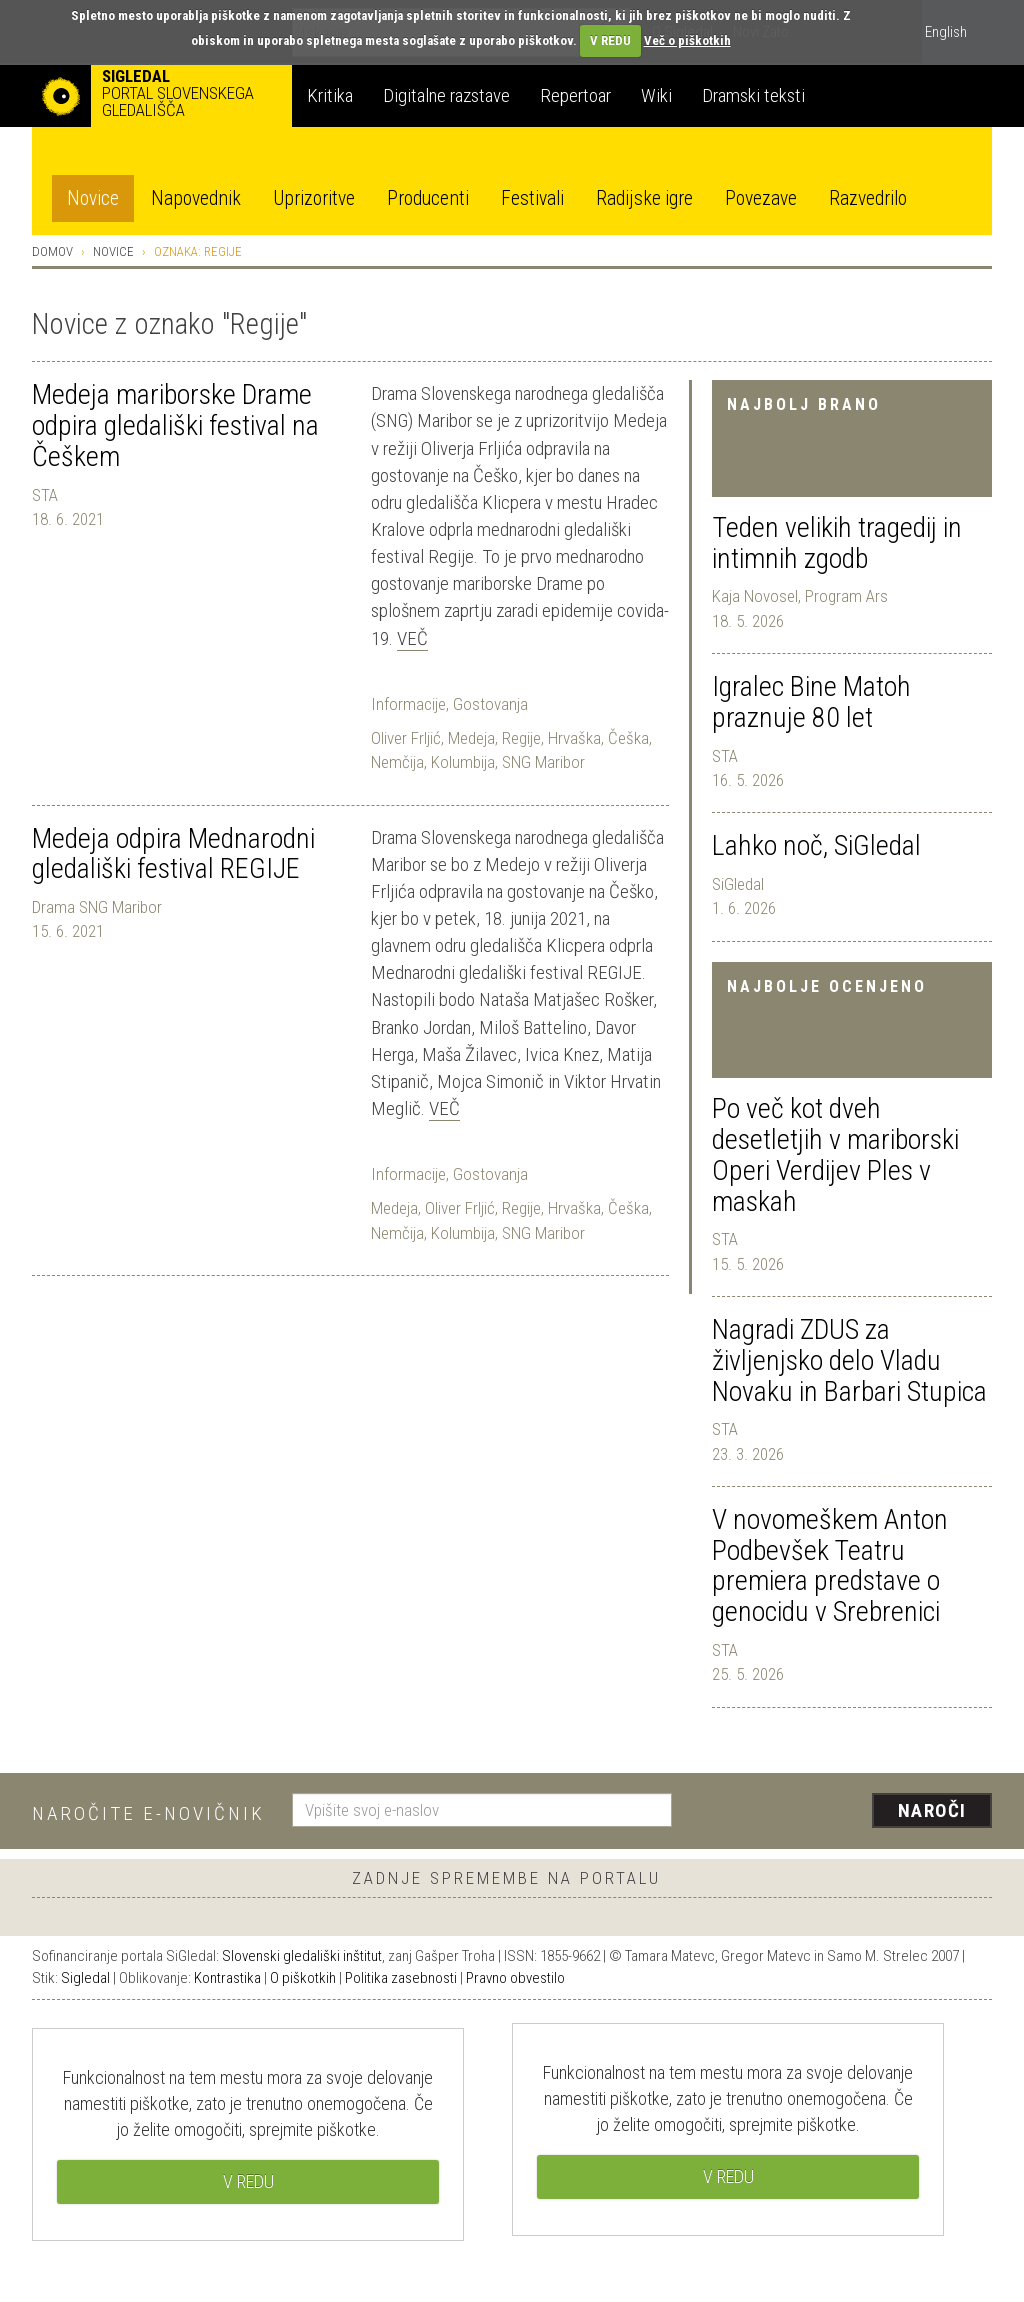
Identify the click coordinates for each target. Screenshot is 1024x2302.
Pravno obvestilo (515, 1978)
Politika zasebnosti (401, 1978)
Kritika (330, 95)
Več (412, 638)
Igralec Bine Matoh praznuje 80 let (811, 702)
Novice (93, 198)
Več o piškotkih (687, 40)
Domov (52, 251)
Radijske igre (644, 198)
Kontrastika (227, 1978)
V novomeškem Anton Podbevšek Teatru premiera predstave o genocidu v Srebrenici (830, 1565)
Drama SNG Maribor (97, 907)
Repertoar (575, 95)
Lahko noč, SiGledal (816, 845)
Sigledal (85, 1978)
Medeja (471, 738)
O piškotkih (303, 1978)
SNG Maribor (543, 762)
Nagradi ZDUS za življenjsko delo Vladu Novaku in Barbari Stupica (849, 1360)
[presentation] (844, 1812)
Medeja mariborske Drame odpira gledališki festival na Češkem (175, 425)
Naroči (932, 1810)
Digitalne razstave (446, 95)
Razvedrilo (868, 198)
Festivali (532, 198)
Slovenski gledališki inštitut (302, 1956)
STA (725, 756)
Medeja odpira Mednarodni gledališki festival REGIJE (173, 854)
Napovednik (196, 198)
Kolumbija (463, 762)
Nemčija (397, 762)
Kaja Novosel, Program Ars (800, 596)
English (946, 32)
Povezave (761, 198)
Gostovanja (490, 704)
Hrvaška (574, 738)
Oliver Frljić (406, 738)
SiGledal (738, 884)
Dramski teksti (753, 95)
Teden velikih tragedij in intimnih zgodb (837, 543)
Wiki (656, 95)
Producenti (428, 198)
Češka (628, 738)
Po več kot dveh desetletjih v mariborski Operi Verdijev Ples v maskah (835, 1154)
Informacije (408, 704)
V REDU (610, 40)
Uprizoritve (314, 198)
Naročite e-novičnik (148, 1813)
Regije (521, 738)
